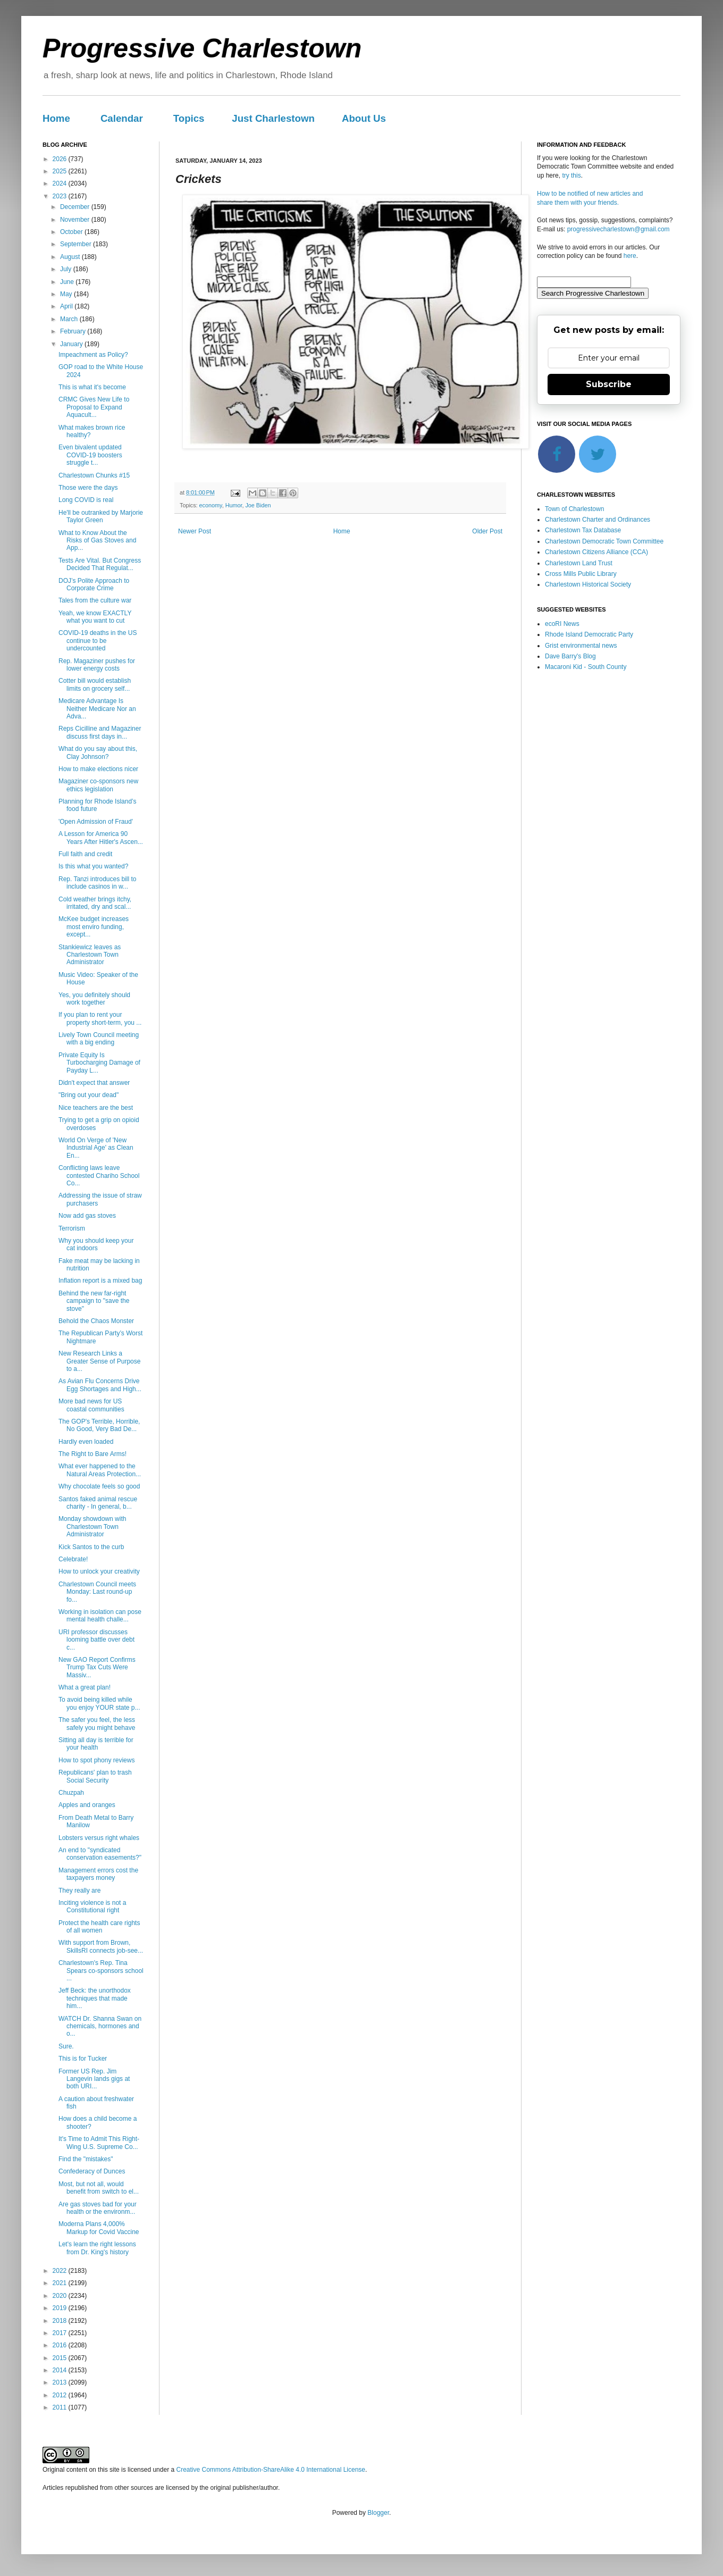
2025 (61, 171)
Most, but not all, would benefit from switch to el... (98, 2187)
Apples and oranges (86, 1805)
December (75, 207)
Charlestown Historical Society (588, 584)
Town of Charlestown (574, 509)
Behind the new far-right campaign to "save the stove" (93, 1301)
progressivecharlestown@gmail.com (618, 229)
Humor (233, 505)
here (630, 256)
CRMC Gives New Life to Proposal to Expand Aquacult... (93, 407)
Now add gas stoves (87, 1215)
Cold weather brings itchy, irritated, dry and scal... (94, 903)
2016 (61, 2345)
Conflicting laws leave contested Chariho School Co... (98, 1175)
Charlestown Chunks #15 (94, 475)
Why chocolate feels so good (99, 1486)
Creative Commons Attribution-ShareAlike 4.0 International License (270, 2469)
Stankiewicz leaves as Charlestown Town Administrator (89, 954)
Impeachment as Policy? (93, 354)
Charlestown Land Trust (578, 563)
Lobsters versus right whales (98, 1838)
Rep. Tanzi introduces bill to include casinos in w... (97, 882)
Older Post (487, 531)
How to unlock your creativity (99, 1571)
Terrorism (71, 1228)
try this (571, 175)
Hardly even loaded (85, 1441)
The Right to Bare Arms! (92, 1454)
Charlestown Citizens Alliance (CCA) (596, 552)
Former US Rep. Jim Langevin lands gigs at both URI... (94, 2079)
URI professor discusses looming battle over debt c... (96, 1639)
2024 (61, 183)
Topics (189, 118)
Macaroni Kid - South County (585, 667)
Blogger (378, 2512)
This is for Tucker (82, 2058)
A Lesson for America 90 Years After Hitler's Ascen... (100, 837)
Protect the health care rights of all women (99, 1926)
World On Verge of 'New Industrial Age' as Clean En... (95, 1147)
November (75, 219)
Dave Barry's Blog (570, 656)
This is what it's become (92, 387)
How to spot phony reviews (96, 1760)
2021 (61, 2283)
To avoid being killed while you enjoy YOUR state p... (99, 1703)
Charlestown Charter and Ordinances (597, 519)
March (70, 319)
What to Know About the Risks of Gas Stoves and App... (97, 540)
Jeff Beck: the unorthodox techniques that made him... (94, 1998)
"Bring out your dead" (88, 1095)
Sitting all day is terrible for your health (95, 1743)
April (67, 306)
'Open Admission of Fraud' (95, 821)
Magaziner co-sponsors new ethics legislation (98, 784)
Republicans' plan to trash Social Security (95, 1776)
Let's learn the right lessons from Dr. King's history (97, 2247)
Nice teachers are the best (95, 1107)
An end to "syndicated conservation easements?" (99, 1853)
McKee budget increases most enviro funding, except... (93, 926)
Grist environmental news (581, 645)
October (72, 232)
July (66, 269)
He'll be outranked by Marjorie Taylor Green (100, 516)
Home (56, 118)
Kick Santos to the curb (91, 1547)
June (67, 282)
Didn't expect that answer (94, 1082)
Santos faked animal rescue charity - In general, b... (97, 1502)
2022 (61, 2270)
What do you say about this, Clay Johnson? (97, 752)
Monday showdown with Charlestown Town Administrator (92, 1526)
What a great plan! (84, 1687)
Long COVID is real (85, 500)
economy (210, 505)
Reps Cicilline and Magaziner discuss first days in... (99, 732)
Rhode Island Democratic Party (589, 634)
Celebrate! (73, 1559)
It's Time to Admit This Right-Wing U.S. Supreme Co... (98, 2142)
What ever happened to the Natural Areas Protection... (99, 1469)
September (76, 244)
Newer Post (194, 531)
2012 (61, 2395)
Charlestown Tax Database (583, 530)
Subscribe (609, 384)
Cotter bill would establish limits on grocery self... (94, 684)
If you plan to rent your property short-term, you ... (99, 1018)
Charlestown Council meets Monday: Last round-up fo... (97, 1591)
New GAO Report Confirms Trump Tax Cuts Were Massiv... (97, 1667)
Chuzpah (71, 1792)
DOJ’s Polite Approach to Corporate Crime (93, 584)
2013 (61, 2382)
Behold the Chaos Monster (96, 1321)
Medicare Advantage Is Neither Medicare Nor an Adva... (97, 708)
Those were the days (87, 487)
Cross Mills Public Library (581, 574)
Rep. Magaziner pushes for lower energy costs (96, 664)
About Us (364, 118)
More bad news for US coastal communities (91, 1405)
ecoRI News (562, 624)
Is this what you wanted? (93, 866)
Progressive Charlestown (202, 48)
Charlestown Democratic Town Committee (604, 541)
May (67, 294)
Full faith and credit (85, 854)
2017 (61, 2333)
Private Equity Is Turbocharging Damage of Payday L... (99, 1062)
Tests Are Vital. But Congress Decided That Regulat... (99, 564)
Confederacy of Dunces (91, 2171)
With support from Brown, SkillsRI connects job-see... (100, 1946)
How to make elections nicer (98, 769)
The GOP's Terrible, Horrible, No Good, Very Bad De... (99, 1425)
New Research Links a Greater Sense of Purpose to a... (99, 1361)
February (73, 331)
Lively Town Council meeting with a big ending (98, 1038)
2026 (61, 159)
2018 (61, 2320)
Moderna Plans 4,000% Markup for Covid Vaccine (98, 2227)
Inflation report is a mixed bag (100, 1280)
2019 (61, 2308)
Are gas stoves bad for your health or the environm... (97, 2208)
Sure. (66, 2046)
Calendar (121, 118)
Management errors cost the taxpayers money (98, 1874)
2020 (61, 2295)
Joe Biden (258, 505)
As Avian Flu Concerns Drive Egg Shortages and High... (99, 1384)
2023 (61, 196)
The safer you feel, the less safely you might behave (96, 1723)
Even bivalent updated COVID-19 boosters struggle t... (90, 455)
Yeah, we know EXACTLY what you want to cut (94, 616)
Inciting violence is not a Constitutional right (92, 1906)
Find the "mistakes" (85, 2159)
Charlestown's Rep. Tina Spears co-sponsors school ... (101, 1970)
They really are (79, 1890)
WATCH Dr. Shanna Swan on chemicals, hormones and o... (99, 2026)
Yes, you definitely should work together (94, 998)
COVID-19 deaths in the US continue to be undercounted (97, 640)
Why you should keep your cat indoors (95, 1244)
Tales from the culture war (94, 600)
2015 (61, 2358)
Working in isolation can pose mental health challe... (99, 1615)
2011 (61, 2407)
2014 (61, 2370)
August (71, 257)
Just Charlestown (273, 118)
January (72, 344)
